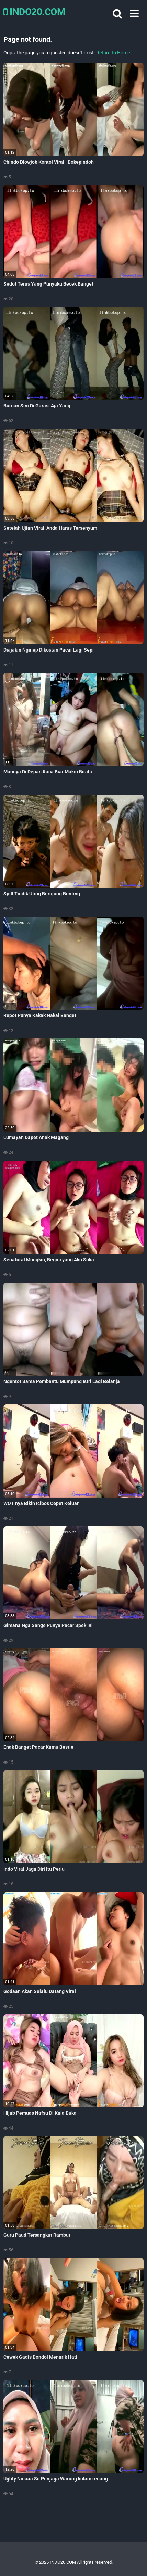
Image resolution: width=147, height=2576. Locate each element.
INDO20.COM (34, 11)
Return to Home (113, 52)
